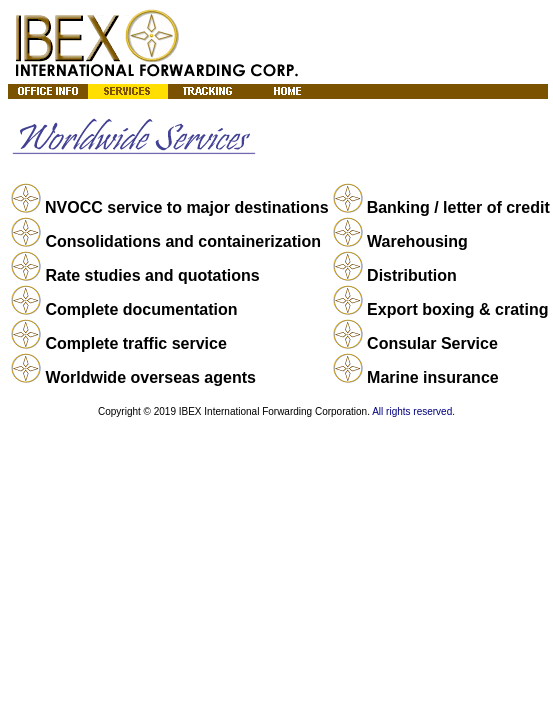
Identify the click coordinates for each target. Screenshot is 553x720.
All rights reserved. (413, 411)
